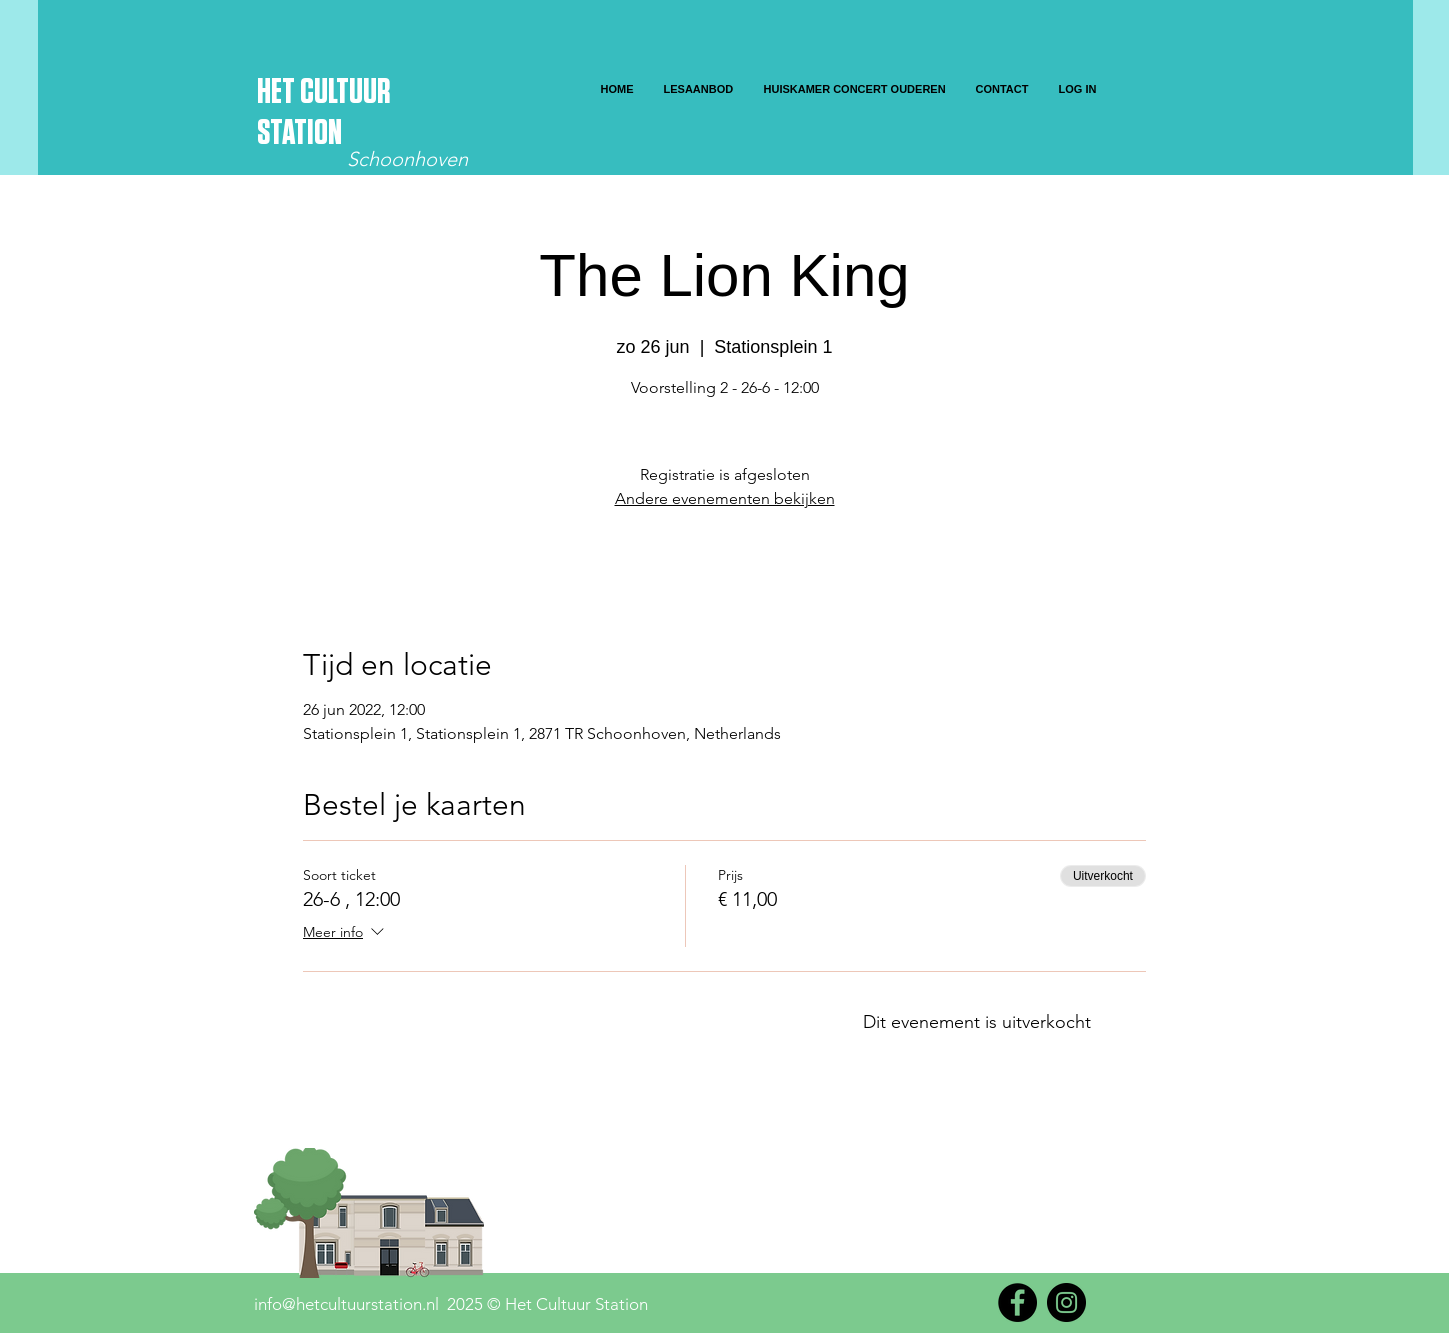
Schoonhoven (407, 159)
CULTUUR (345, 92)
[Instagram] (1066, 1302)
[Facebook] (1017, 1302)
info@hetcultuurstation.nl (346, 1304)
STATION (299, 133)
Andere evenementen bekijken (725, 498)
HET (278, 92)
